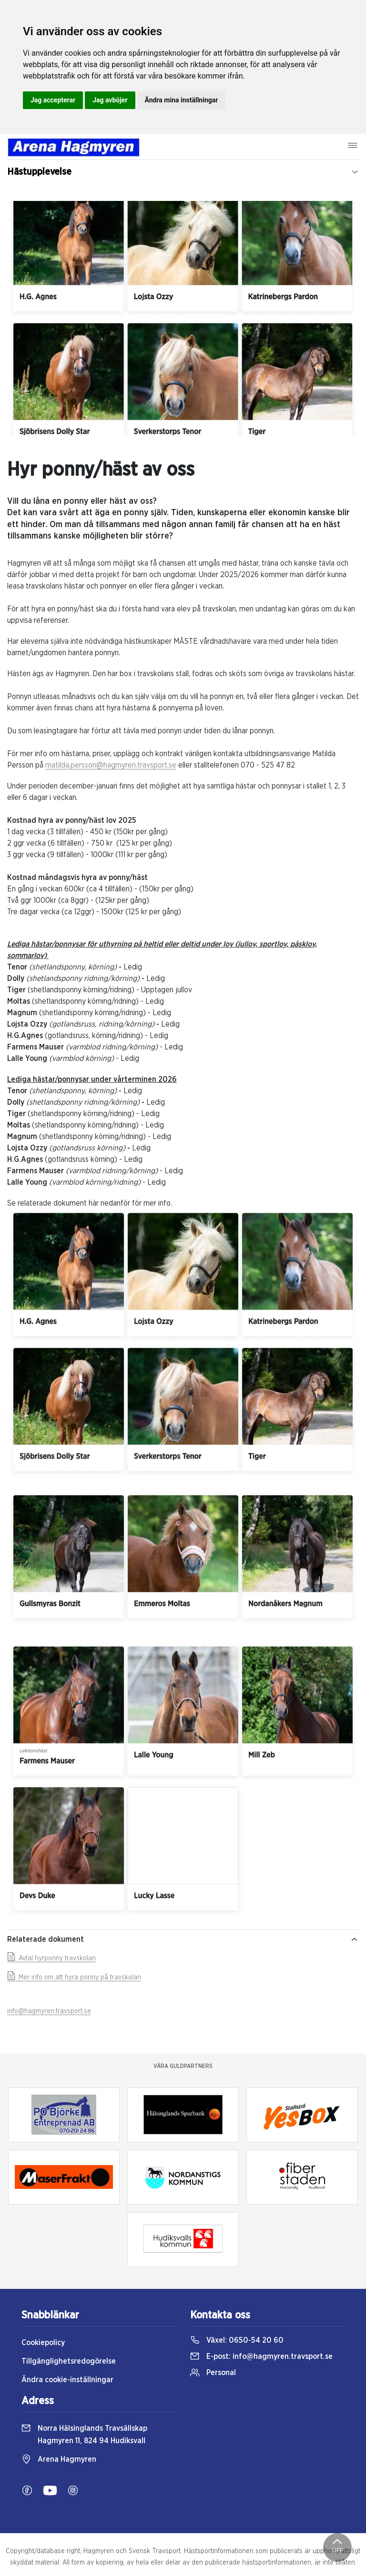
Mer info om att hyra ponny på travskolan (74, 1977)
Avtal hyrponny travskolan (51, 1958)
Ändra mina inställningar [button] (181, 100)
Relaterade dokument (183, 1939)
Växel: (237, 2340)
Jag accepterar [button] (52, 100)
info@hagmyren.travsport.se (49, 2011)
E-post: (261, 2356)
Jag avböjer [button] (109, 100)
